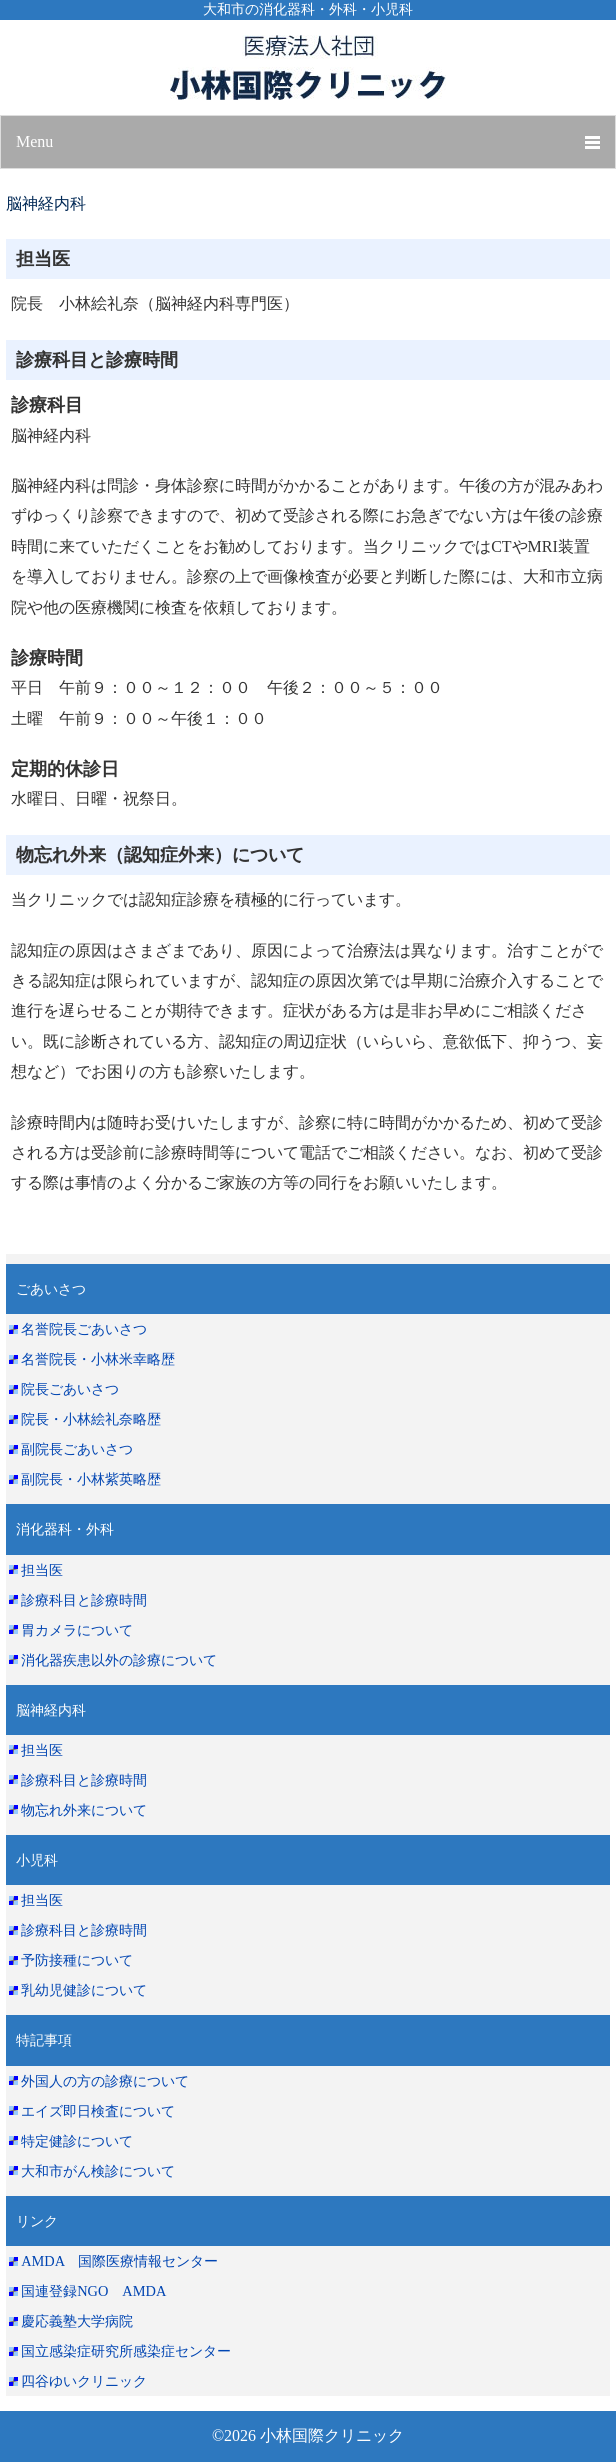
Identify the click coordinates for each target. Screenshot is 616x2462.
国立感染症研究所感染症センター (126, 2351)
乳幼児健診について (84, 1990)
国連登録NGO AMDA (93, 2291)
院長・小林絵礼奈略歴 (91, 1419)
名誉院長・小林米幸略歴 (98, 1359)
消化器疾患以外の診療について (119, 1660)
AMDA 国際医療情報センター (119, 2261)
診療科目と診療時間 (84, 1600)
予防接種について (77, 1960)
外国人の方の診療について (105, 2081)
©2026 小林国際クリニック (308, 2435)
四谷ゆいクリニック (84, 2381)
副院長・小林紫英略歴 (91, 1479)
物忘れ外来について (84, 1810)
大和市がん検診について (98, 2171)
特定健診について (77, 2141)
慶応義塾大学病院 (77, 2321)
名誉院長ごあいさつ (84, 1329)
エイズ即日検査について (98, 2111)
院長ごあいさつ (70, 1389)
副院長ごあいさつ (77, 1449)
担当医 (42, 1570)
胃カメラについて (77, 1630)
